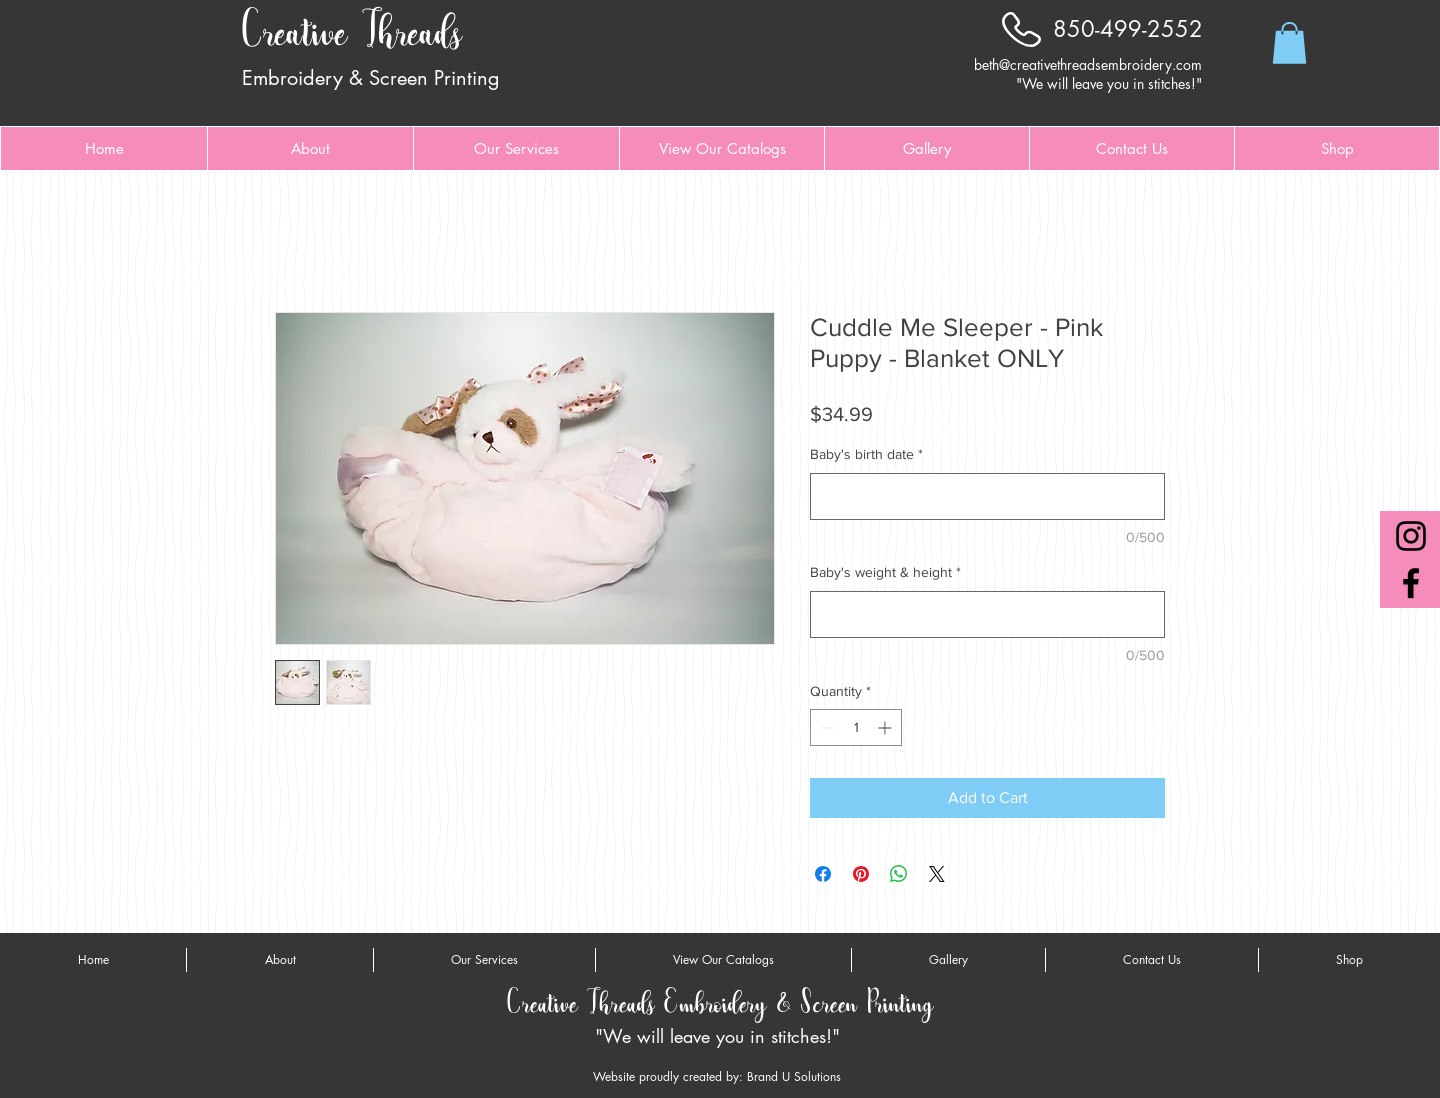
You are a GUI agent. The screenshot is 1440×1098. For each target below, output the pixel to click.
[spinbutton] (856, 727)
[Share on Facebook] (823, 874)
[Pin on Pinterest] (861, 874)
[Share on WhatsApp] (899, 874)
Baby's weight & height (885, 572)
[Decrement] (825, 727)
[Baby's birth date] (987, 496)
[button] (1289, 43)
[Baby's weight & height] (987, 614)
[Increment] (886, 727)
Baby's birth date (866, 454)
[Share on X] (937, 874)
